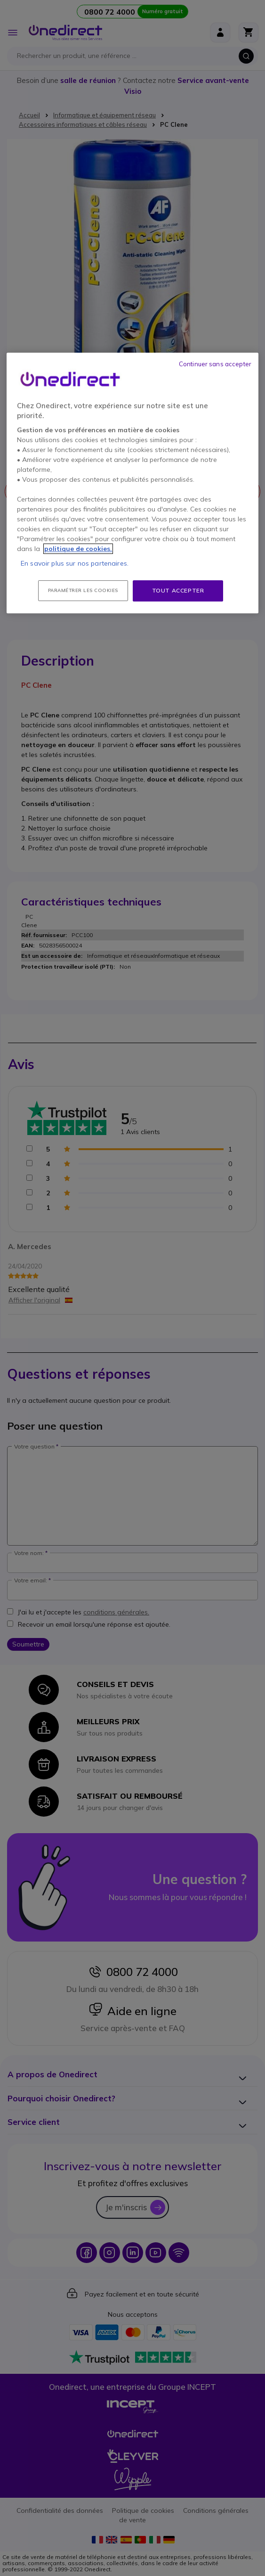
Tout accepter (178, 590)
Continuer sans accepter (215, 364)
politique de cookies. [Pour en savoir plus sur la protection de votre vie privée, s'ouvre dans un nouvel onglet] (78, 548)
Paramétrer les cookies (83, 590)
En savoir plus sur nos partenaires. (74, 563)
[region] (132, 483)
